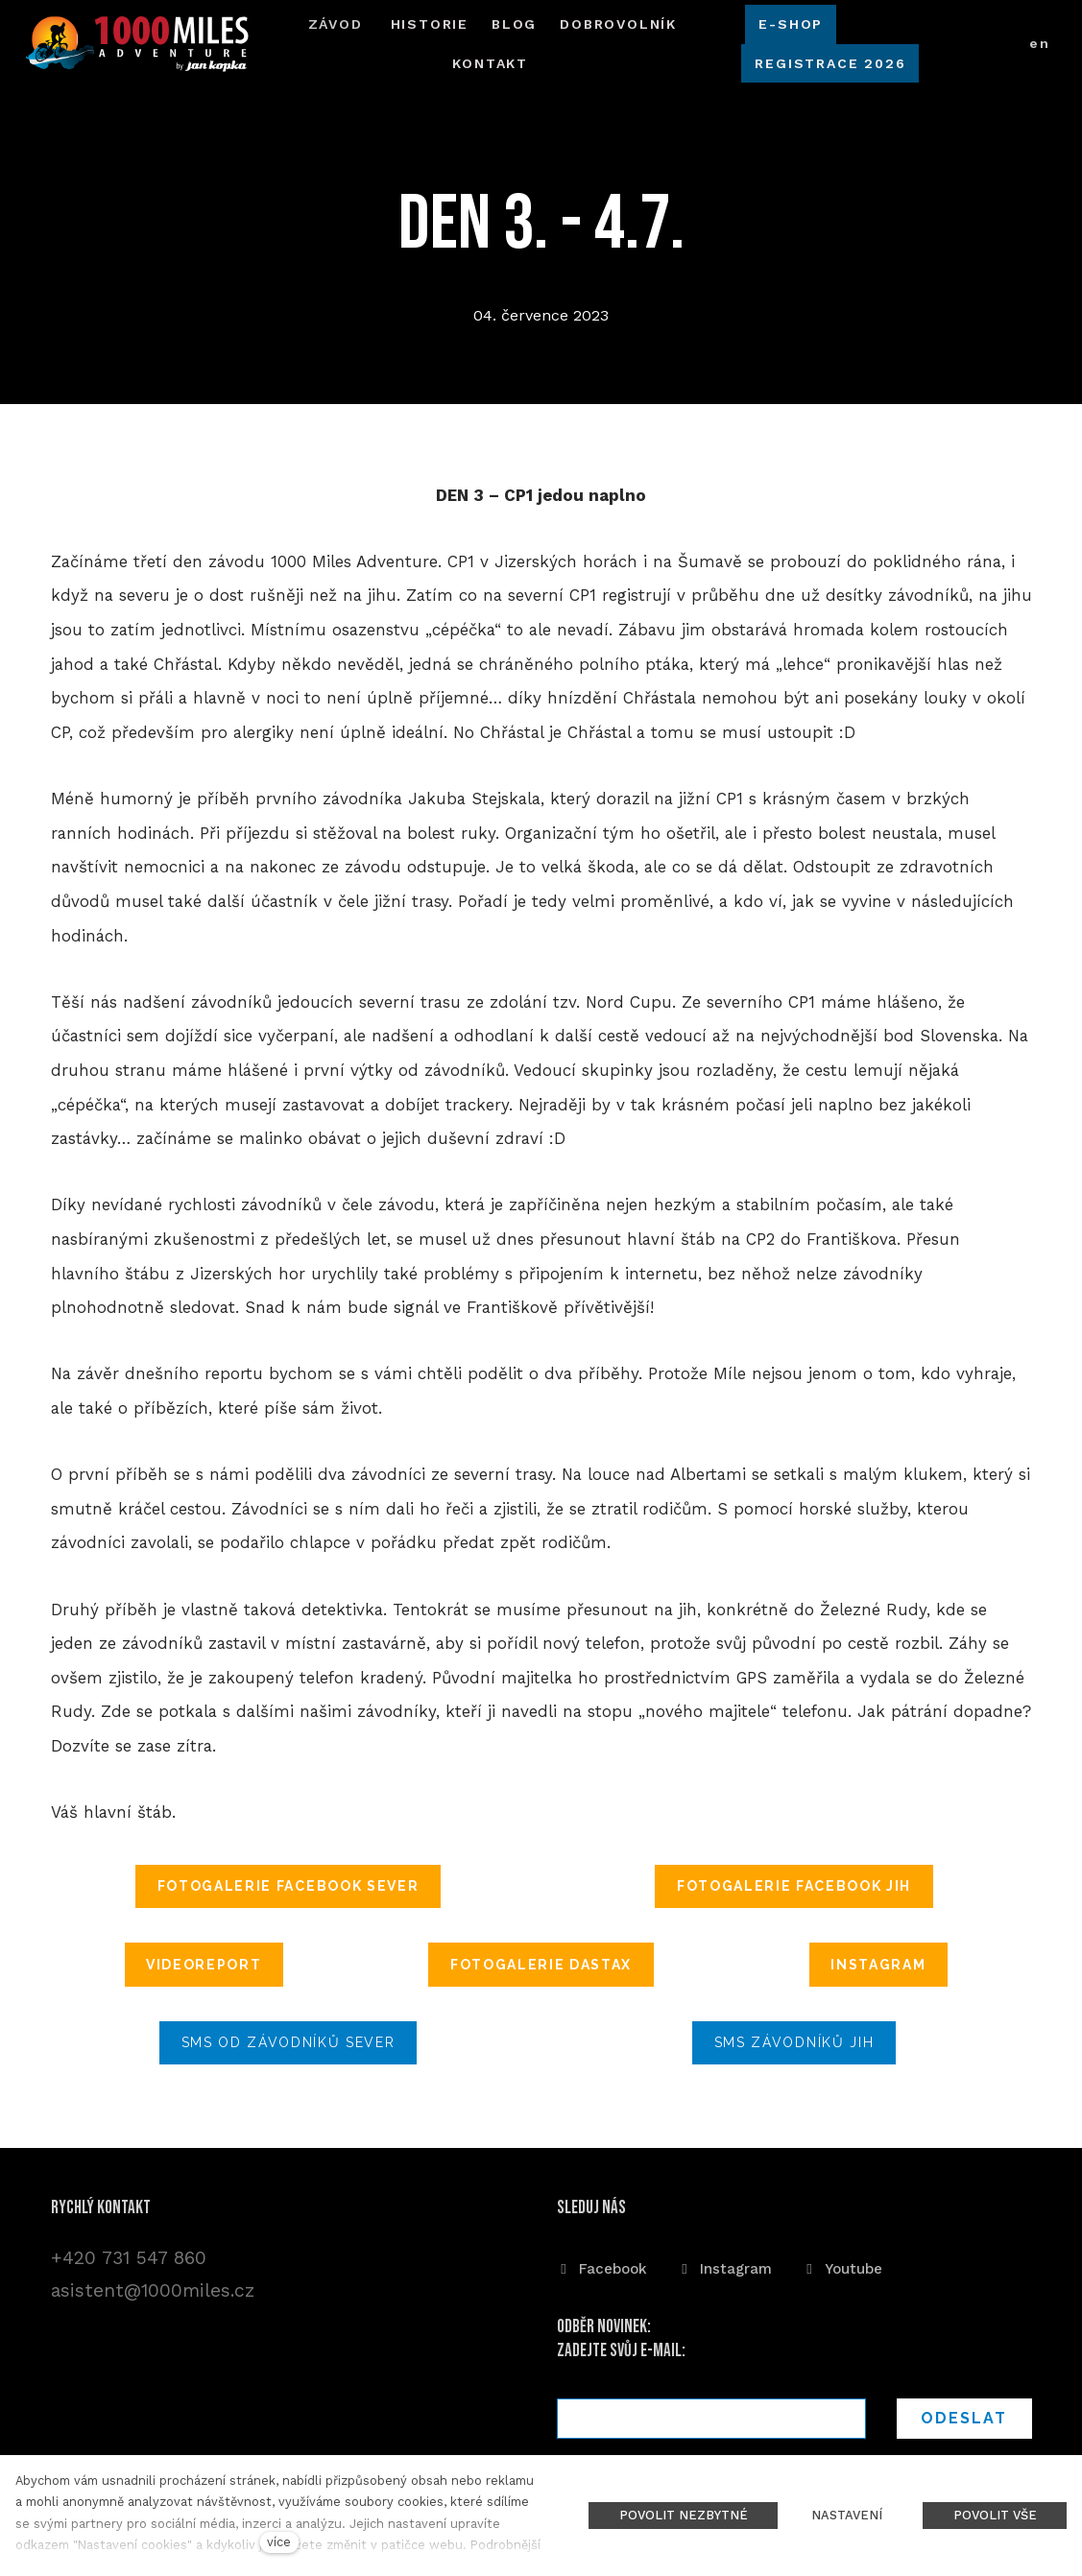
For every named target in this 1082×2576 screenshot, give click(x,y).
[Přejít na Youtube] (842, 2265)
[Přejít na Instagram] (725, 2265)
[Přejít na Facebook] (602, 2265)
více (279, 2542)
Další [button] (618, 39)
